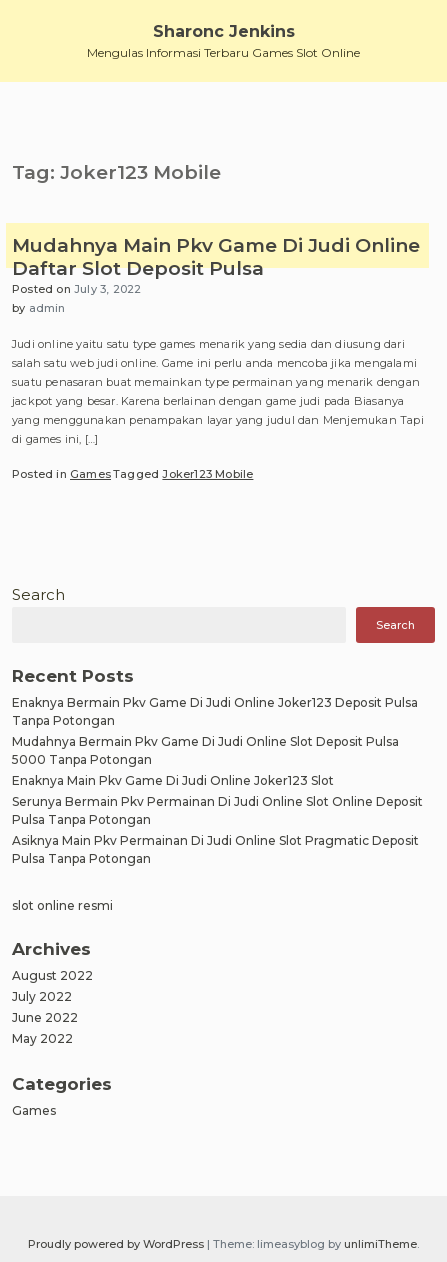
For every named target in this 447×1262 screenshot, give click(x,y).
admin (47, 308)
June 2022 (45, 1017)
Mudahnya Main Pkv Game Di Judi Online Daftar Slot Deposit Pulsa (216, 257)
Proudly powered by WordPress (117, 1244)
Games (90, 474)
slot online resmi (62, 905)
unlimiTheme (380, 1244)
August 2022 (52, 975)
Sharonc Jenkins (224, 31)
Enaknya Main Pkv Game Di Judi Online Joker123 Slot (173, 780)
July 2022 (42, 996)
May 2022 (42, 1038)
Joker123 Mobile (207, 474)
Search (38, 594)
